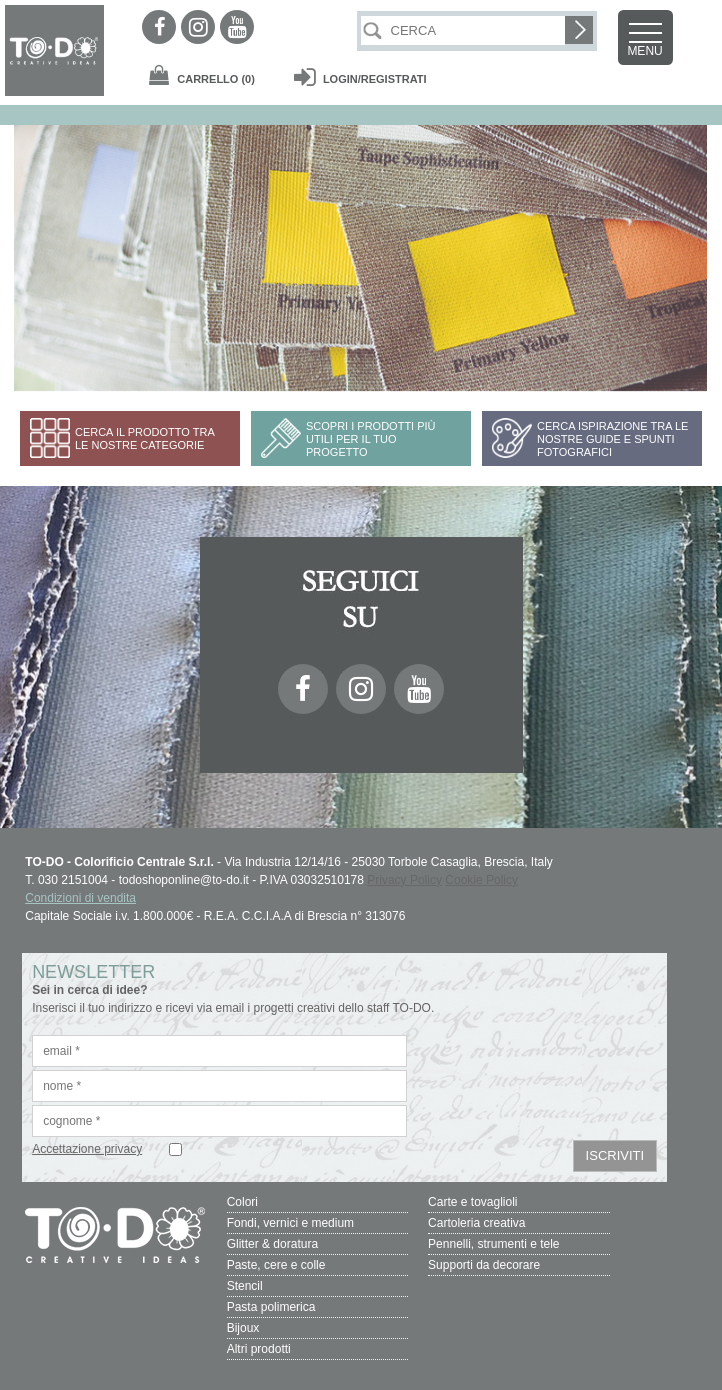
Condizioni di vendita (80, 898)
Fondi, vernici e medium (290, 1223)
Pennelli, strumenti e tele (493, 1244)
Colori (242, 1202)
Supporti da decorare (484, 1265)
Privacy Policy (404, 880)
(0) (216, 79)
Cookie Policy (481, 880)
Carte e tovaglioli (472, 1202)
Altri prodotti (259, 1349)
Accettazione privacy (87, 1149)
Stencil (245, 1286)
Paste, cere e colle (276, 1265)
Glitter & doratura (272, 1244)
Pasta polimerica (271, 1307)
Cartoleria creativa (476, 1223)
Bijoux (243, 1328)
